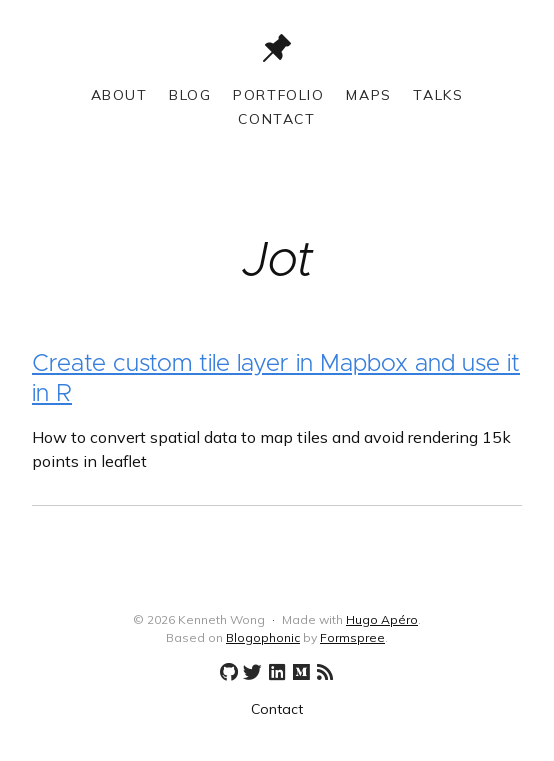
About (119, 95)
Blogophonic (263, 637)
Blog (190, 95)
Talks (438, 95)
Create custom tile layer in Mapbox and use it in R (276, 379)
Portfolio (278, 95)
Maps (368, 95)
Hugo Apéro (382, 619)
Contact (276, 119)
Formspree (352, 637)
